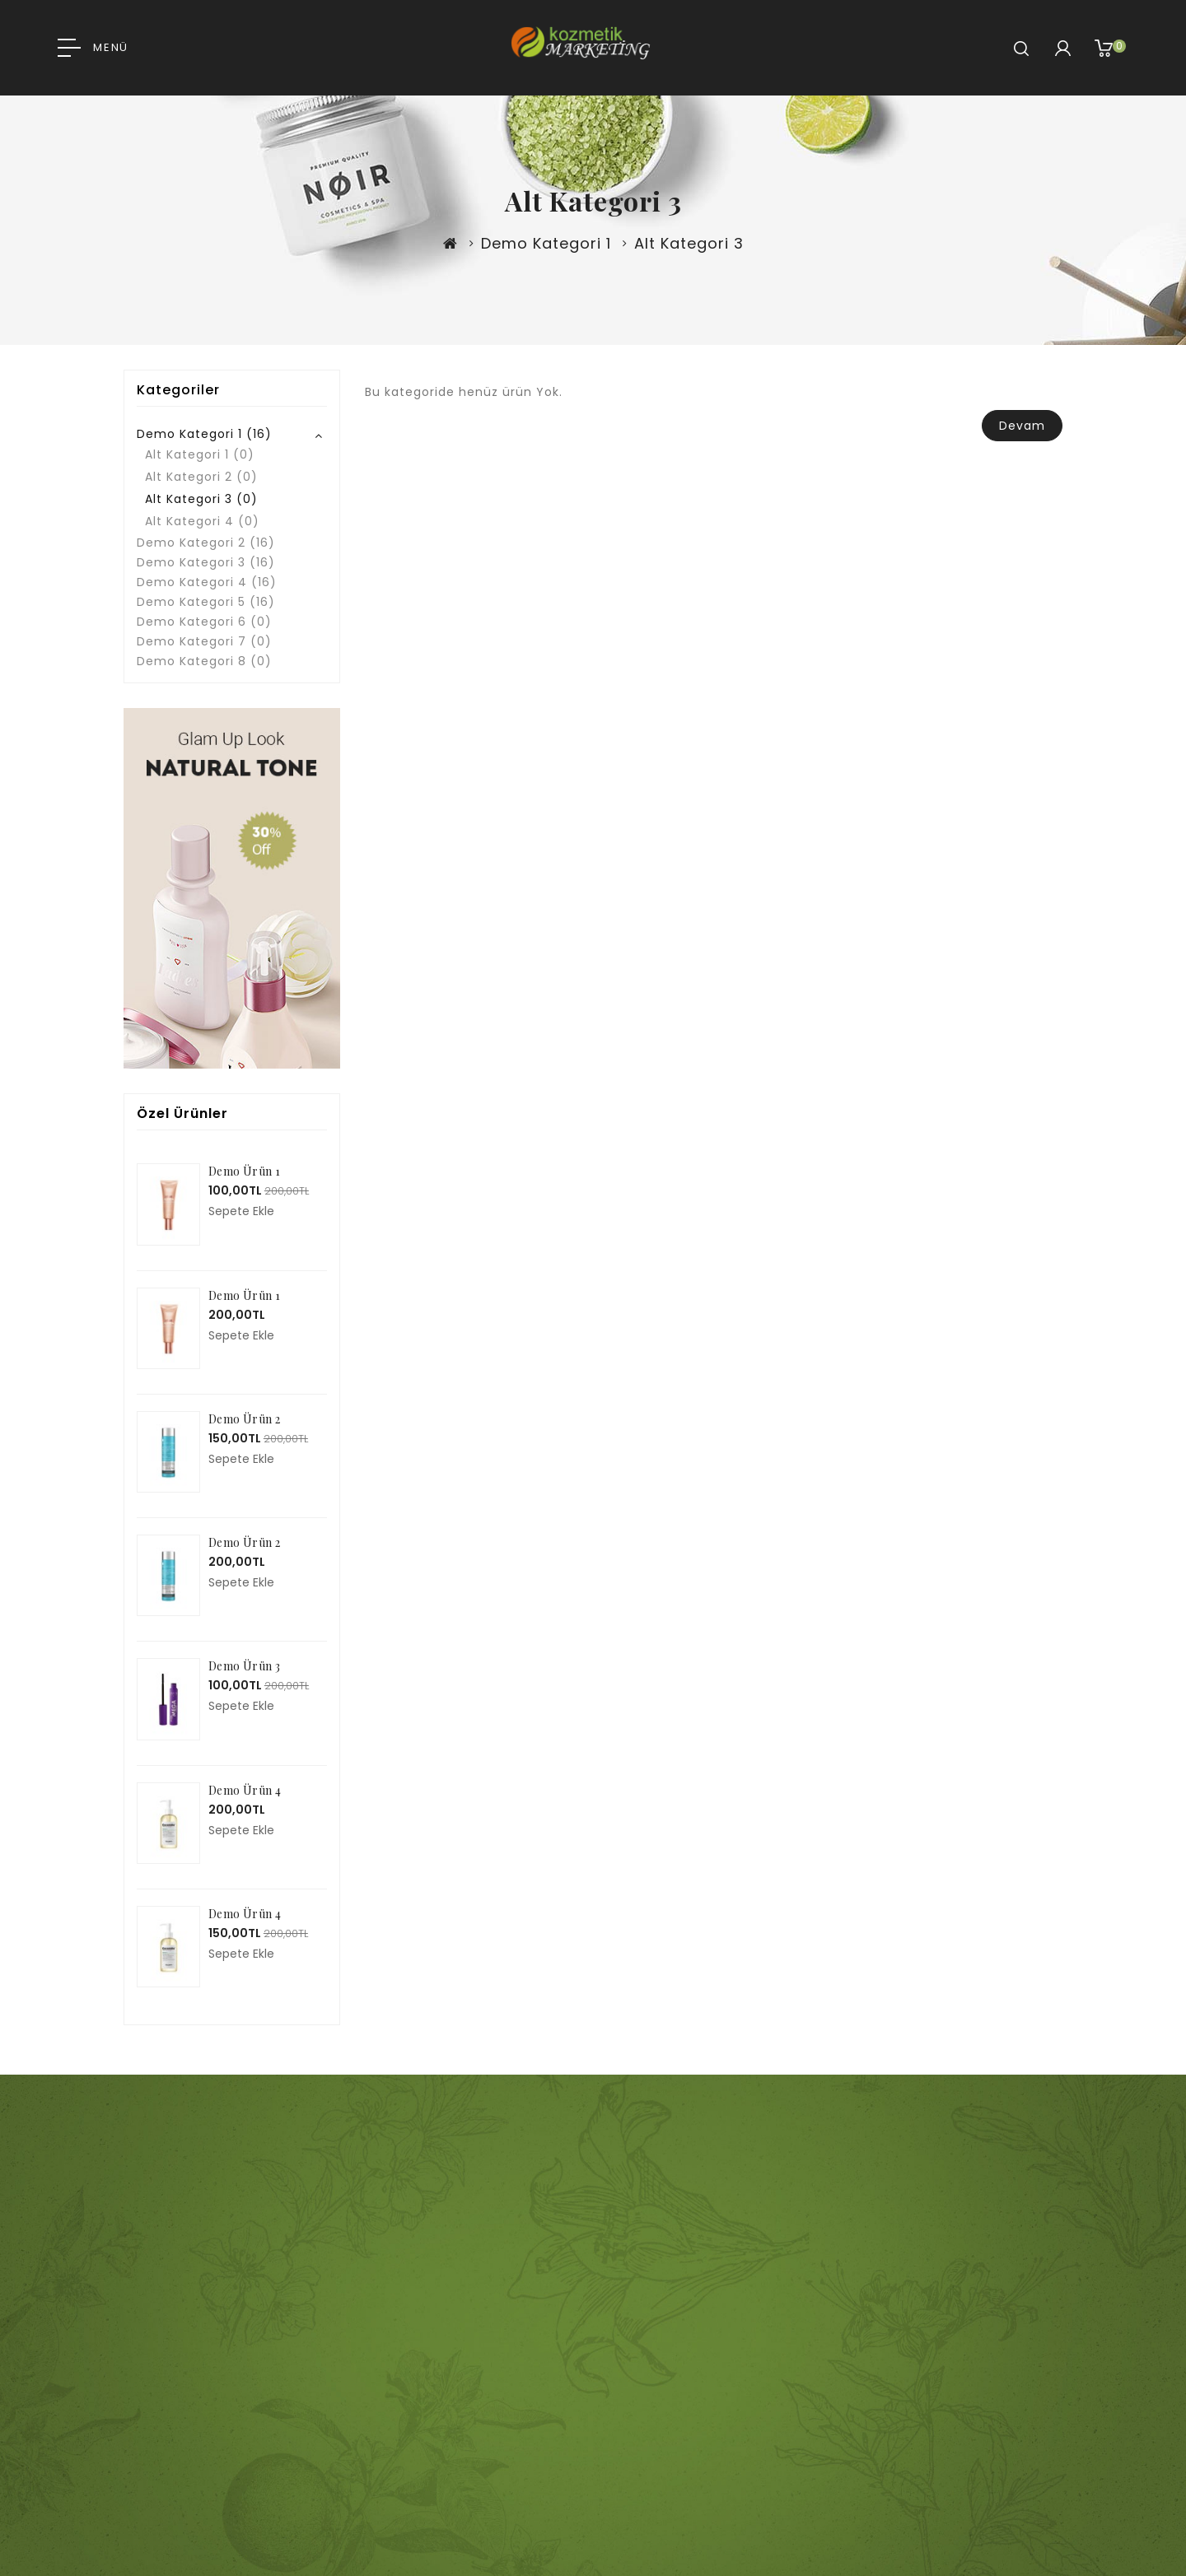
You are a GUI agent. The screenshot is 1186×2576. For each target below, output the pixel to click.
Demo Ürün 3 (244, 1666)
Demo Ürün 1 (244, 1171)
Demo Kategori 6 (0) (204, 621)
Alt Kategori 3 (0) (201, 499)
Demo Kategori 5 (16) (206, 602)
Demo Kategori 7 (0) (204, 641)
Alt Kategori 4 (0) (202, 521)
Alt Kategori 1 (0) (199, 454)
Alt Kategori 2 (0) (201, 476)
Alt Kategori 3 (689, 243)
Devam (1022, 425)
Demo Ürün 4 (244, 1790)
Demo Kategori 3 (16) (206, 562)
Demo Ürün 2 (244, 1419)
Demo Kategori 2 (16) (206, 542)
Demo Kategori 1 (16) (204, 434)
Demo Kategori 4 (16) (207, 582)
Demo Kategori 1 (546, 243)
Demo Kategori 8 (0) (204, 661)
